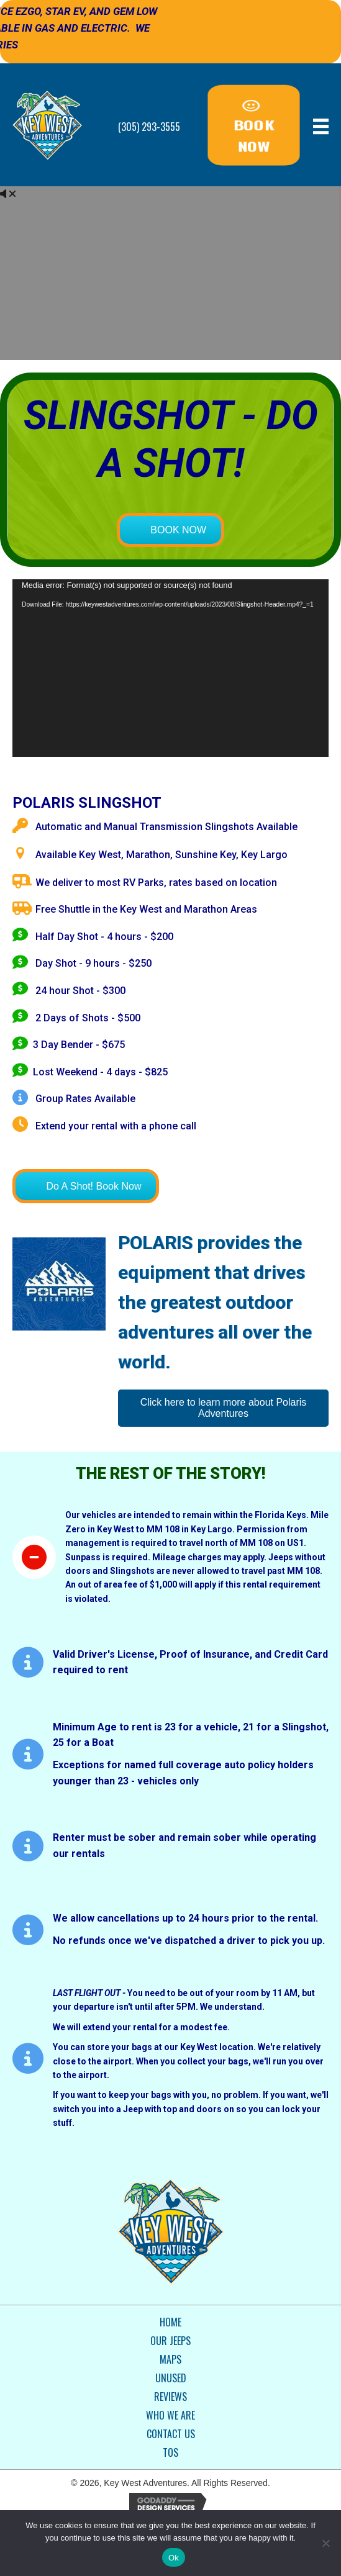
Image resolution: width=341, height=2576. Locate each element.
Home (170, 2322)
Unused (170, 2378)
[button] (254, 124)
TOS (170, 2452)
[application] (170, 668)
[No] (325, 2543)
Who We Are (170, 2415)
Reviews (170, 2396)
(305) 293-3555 (149, 126)
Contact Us (171, 2434)
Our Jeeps (170, 2340)
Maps (170, 2359)
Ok (173, 2557)
